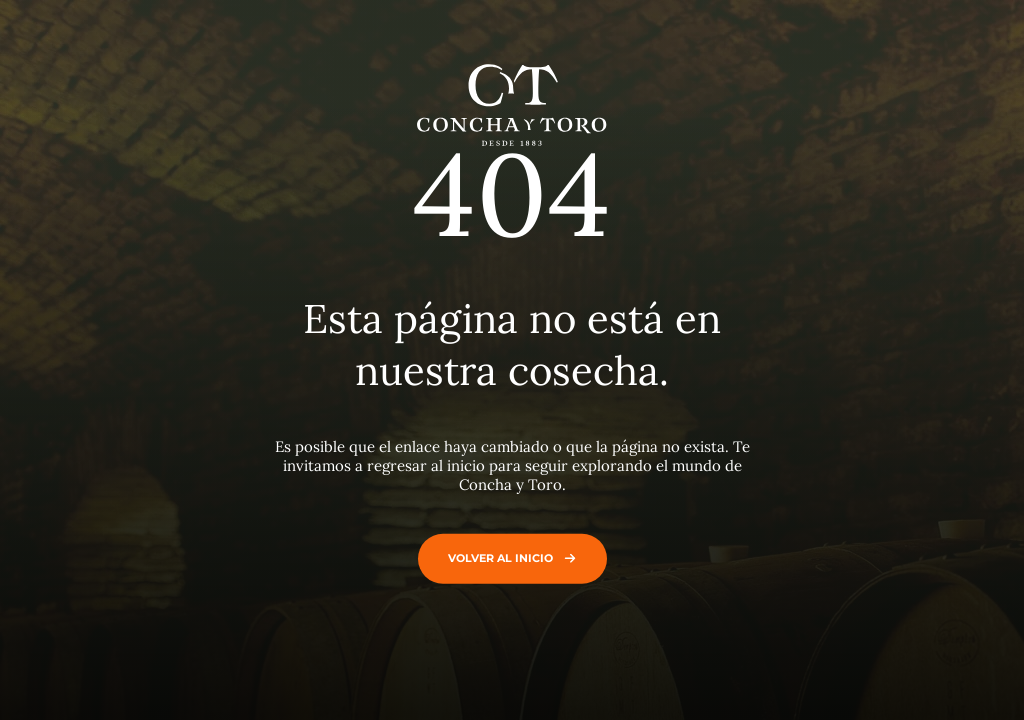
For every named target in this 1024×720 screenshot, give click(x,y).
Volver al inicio (507, 558)
